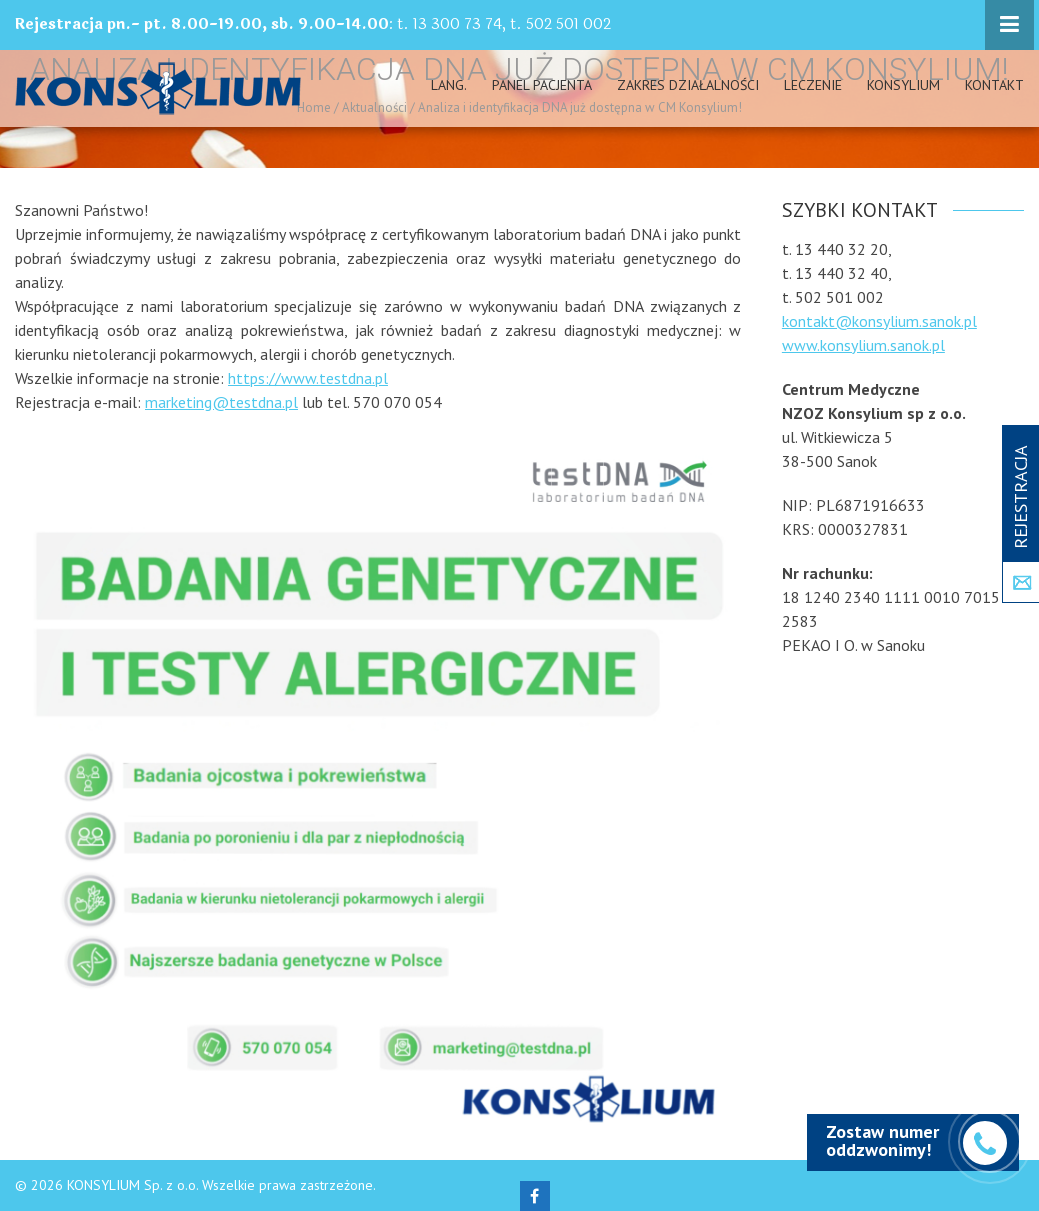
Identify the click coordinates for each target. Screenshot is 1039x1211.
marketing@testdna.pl (221, 402)
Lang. (449, 85)
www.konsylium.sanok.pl (863, 345)
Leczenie (813, 85)
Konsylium (903, 85)
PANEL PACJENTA (542, 85)
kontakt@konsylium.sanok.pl (879, 321)
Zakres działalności (688, 85)
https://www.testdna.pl (308, 378)
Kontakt (994, 85)
